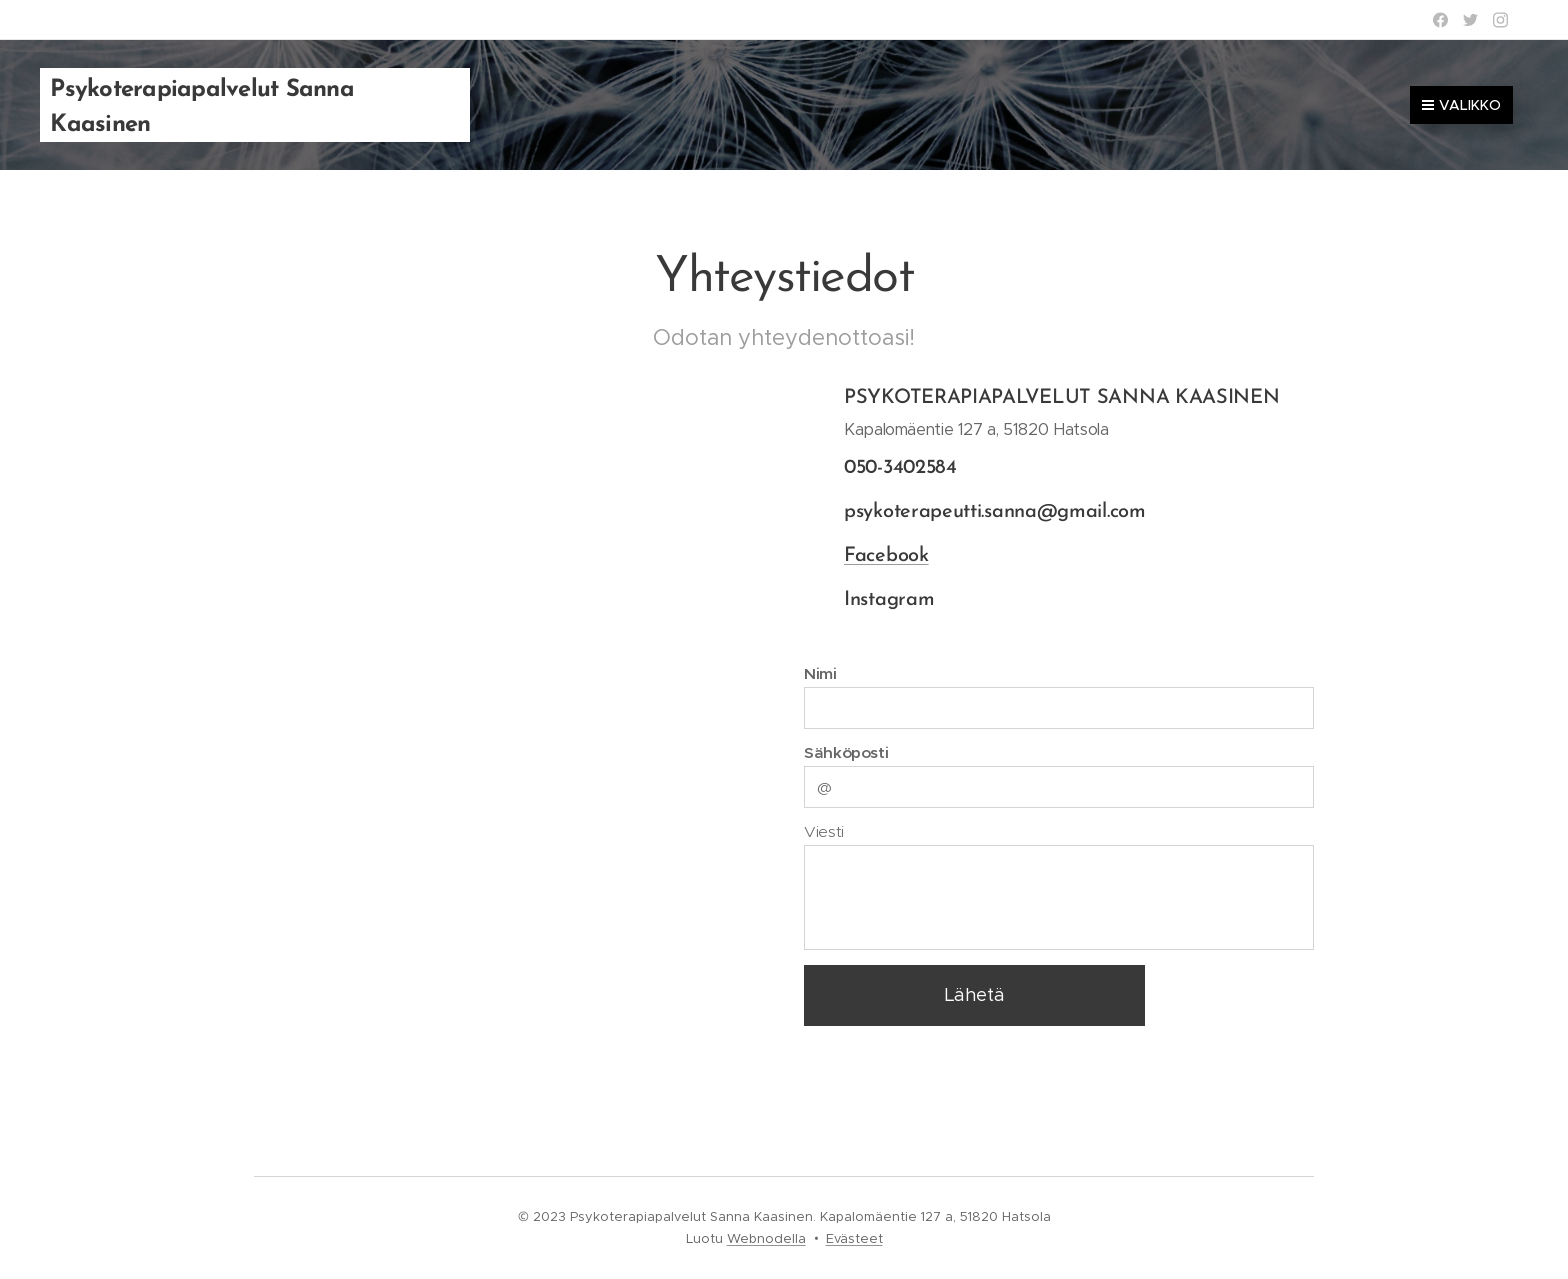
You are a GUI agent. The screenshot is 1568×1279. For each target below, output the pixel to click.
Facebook (886, 556)
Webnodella (766, 1238)
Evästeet (854, 1238)
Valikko (1461, 105)
